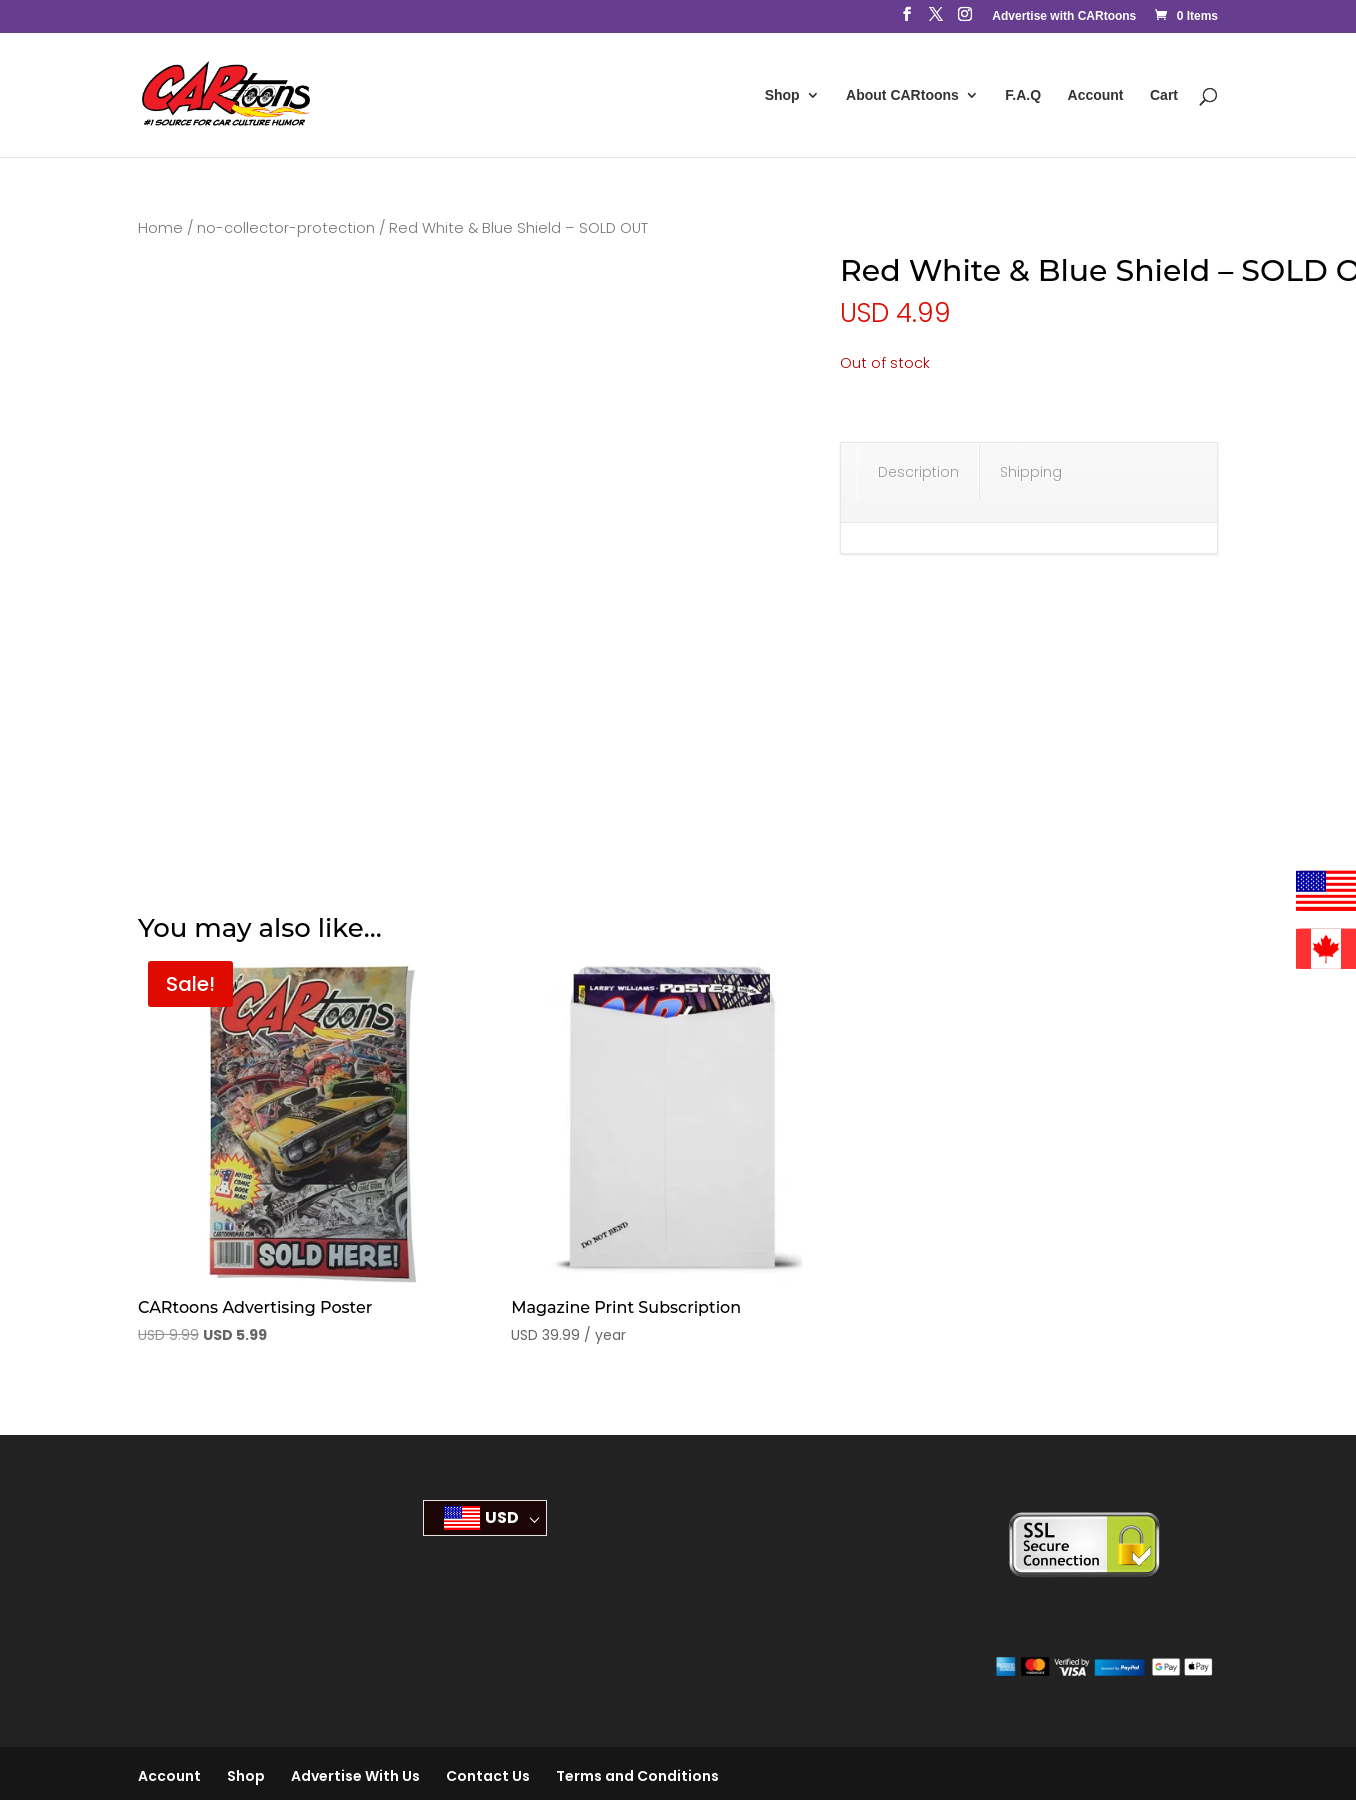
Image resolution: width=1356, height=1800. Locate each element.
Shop (782, 95)
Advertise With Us (355, 1776)
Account (1096, 95)
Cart (1164, 95)
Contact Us (488, 1776)
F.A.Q (1023, 95)
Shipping (1031, 472)
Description (918, 472)
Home (160, 228)
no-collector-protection (286, 228)
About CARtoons (902, 95)
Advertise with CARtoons (1064, 16)
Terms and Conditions (637, 1776)
